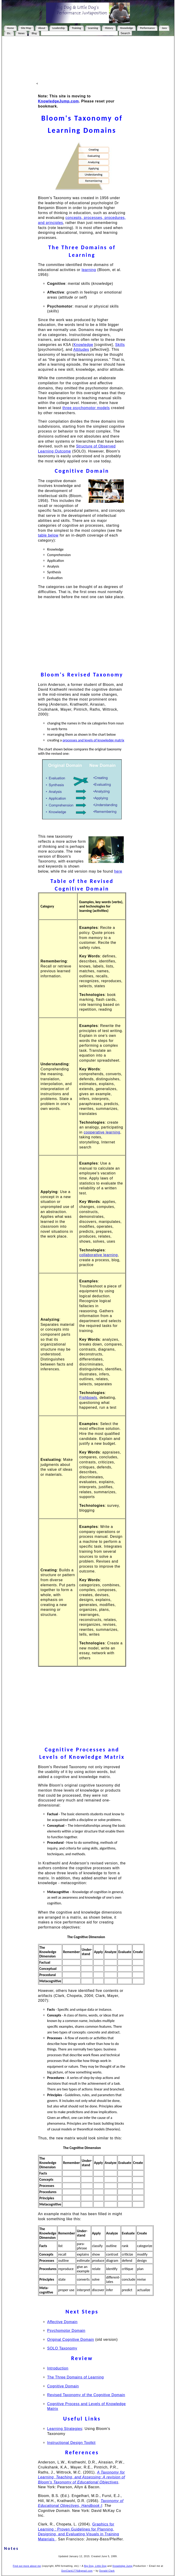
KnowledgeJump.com (58, 101)
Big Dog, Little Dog (95, 2566)
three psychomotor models (86, 408)
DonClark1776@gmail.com (77, 2571)
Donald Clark (107, 2571)
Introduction (58, 2368)
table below (48, 535)
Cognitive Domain (63, 2386)
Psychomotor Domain (66, 2331)
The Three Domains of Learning (75, 2377)
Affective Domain (62, 2322)
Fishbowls (88, 1398)
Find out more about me (27, 2566)
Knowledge (83, 345)
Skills (120, 345)
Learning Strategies (64, 2429)
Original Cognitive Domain (70, 2339)
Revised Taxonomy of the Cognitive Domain (86, 2395)
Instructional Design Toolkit (71, 2443)
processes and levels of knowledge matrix (93, 740)
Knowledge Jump (122, 2566)
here (118, 871)
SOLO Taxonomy (62, 2348)
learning (89, 270)
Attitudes (81, 349)
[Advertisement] (88, 58)
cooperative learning (102, 1132)
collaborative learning (98, 1255)
